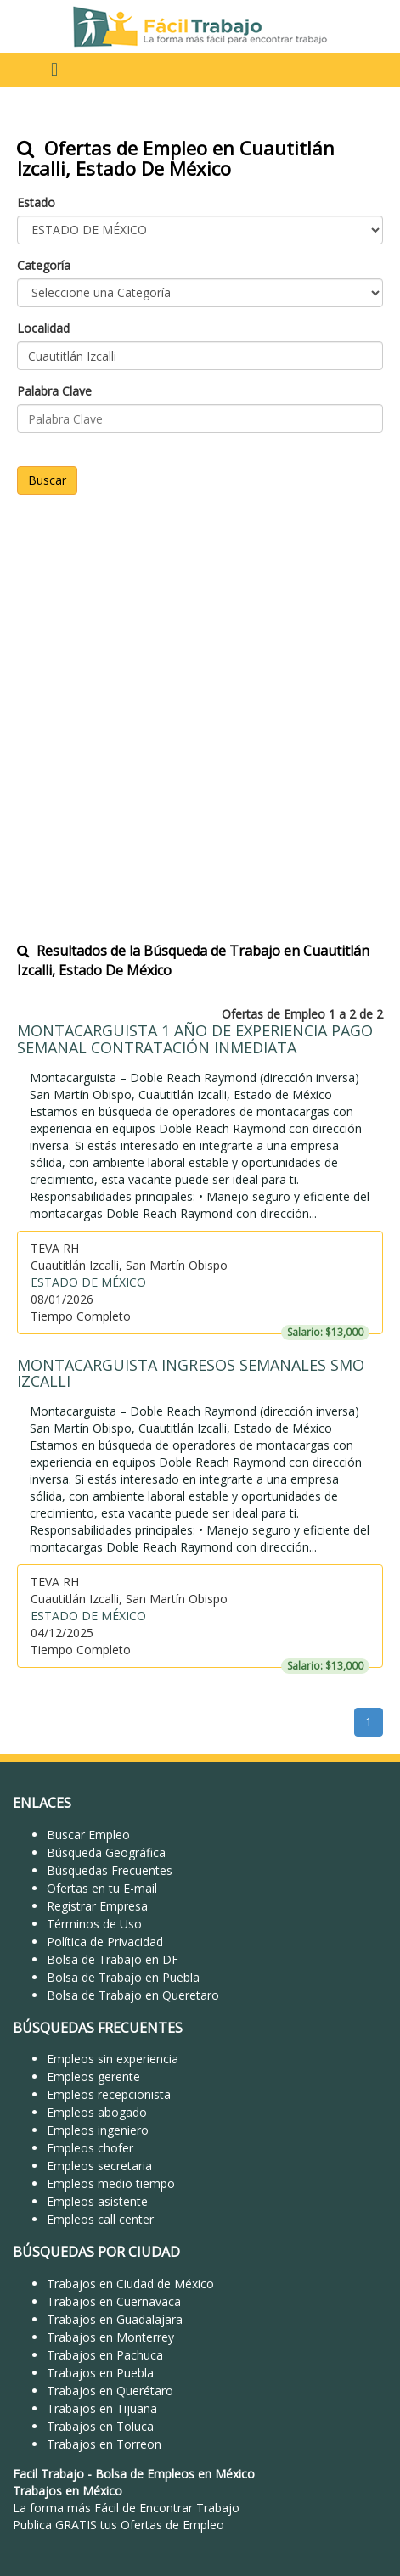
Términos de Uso (94, 1924)
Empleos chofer (90, 2148)
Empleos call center (100, 2219)
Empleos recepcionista (109, 2094)
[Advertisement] (200, 707)
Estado (36, 202)
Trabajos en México (67, 2491)
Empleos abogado (97, 2112)
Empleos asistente (97, 2201)
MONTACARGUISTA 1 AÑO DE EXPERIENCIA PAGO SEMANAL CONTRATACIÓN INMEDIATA (195, 1039)
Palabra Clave (54, 391)
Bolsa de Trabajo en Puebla (123, 1977)
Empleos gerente (93, 2076)
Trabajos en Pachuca (105, 2355)
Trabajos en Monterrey (110, 2337)
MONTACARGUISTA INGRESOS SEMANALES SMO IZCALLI (190, 1373)
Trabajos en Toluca (100, 2426)
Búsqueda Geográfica (106, 1852)
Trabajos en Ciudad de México (130, 2284)
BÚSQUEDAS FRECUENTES (98, 2027)
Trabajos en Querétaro (110, 2390)
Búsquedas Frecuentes (109, 1870)
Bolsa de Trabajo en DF (112, 1959)
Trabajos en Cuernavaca (114, 2301)
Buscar (47, 480)
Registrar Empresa (97, 1906)
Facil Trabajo (48, 2474)
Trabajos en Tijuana (102, 2408)
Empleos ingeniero (98, 2130)
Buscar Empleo (88, 1835)
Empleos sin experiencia (112, 2059)
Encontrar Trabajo (189, 2508)
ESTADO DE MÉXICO (88, 1282)
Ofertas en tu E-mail (102, 1888)
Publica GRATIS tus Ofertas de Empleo (118, 2525)
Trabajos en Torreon (104, 2444)
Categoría (43, 265)
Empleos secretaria (99, 2166)
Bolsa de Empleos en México (175, 2474)
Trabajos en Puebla (100, 2373)
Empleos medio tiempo (111, 2183)
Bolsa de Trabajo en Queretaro (133, 1995)
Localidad (43, 328)
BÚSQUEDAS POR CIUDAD (96, 2251)
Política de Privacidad (105, 1941)
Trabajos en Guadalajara (115, 2319)
